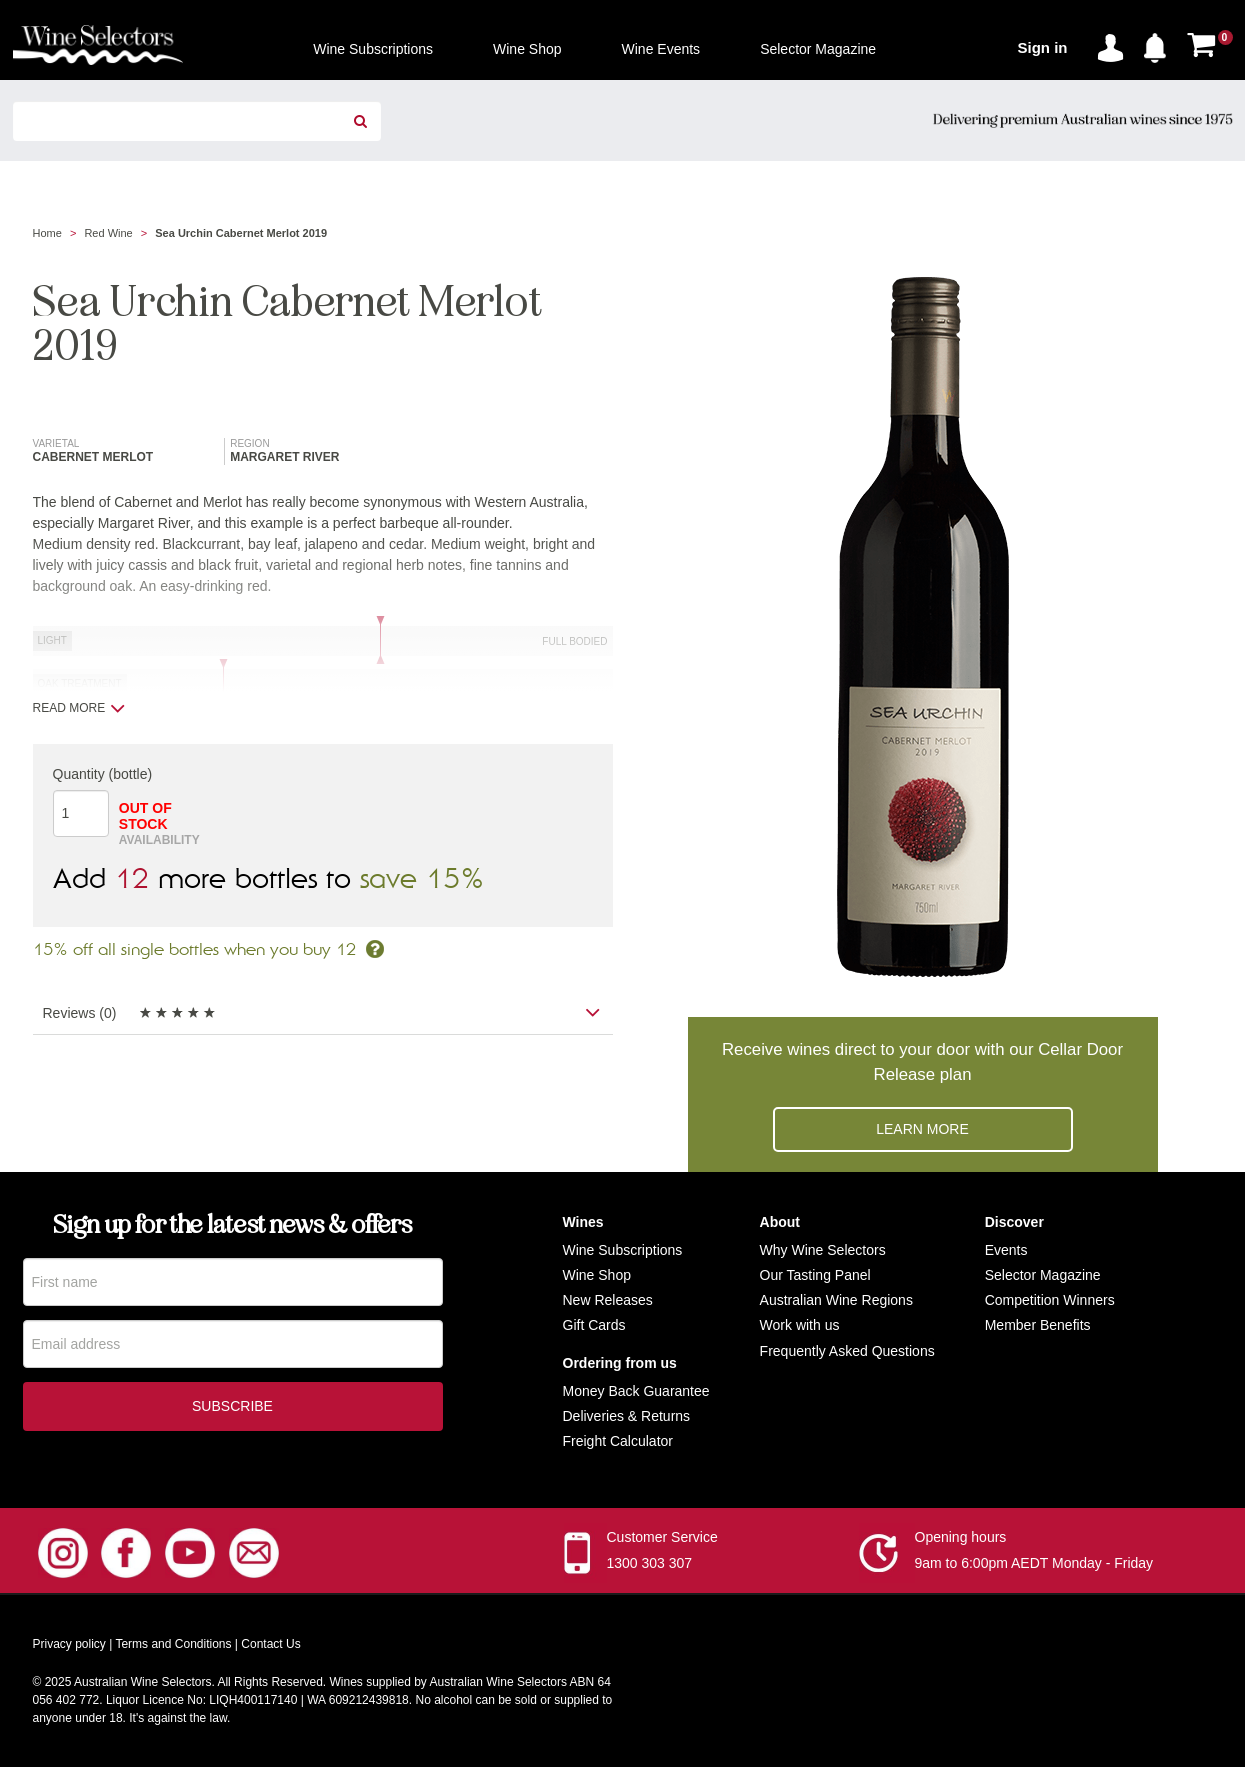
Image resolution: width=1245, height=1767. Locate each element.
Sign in (1043, 47)
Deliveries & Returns (627, 1416)
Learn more (922, 1129)
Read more (79, 708)
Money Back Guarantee (636, 1391)
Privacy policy (69, 1644)
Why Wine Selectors (823, 1250)
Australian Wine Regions (836, 1300)
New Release (604, 1300)
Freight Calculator (618, 1441)
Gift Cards (594, 1325)
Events (1006, 1250)
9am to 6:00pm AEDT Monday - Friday (1034, 1563)
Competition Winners (1050, 1300)
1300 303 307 (650, 1563)
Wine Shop (597, 1275)
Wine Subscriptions (623, 1250)
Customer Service (662, 1537)
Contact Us (270, 1644)
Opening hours (961, 1537)
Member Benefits (1038, 1325)
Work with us (800, 1325)
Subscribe (232, 1408)
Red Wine (108, 233)
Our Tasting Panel (815, 1275)
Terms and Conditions (173, 1644)
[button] (1160, 44)
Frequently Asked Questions (847, 1351)
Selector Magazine (1043, 1275)
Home (47, 233)
